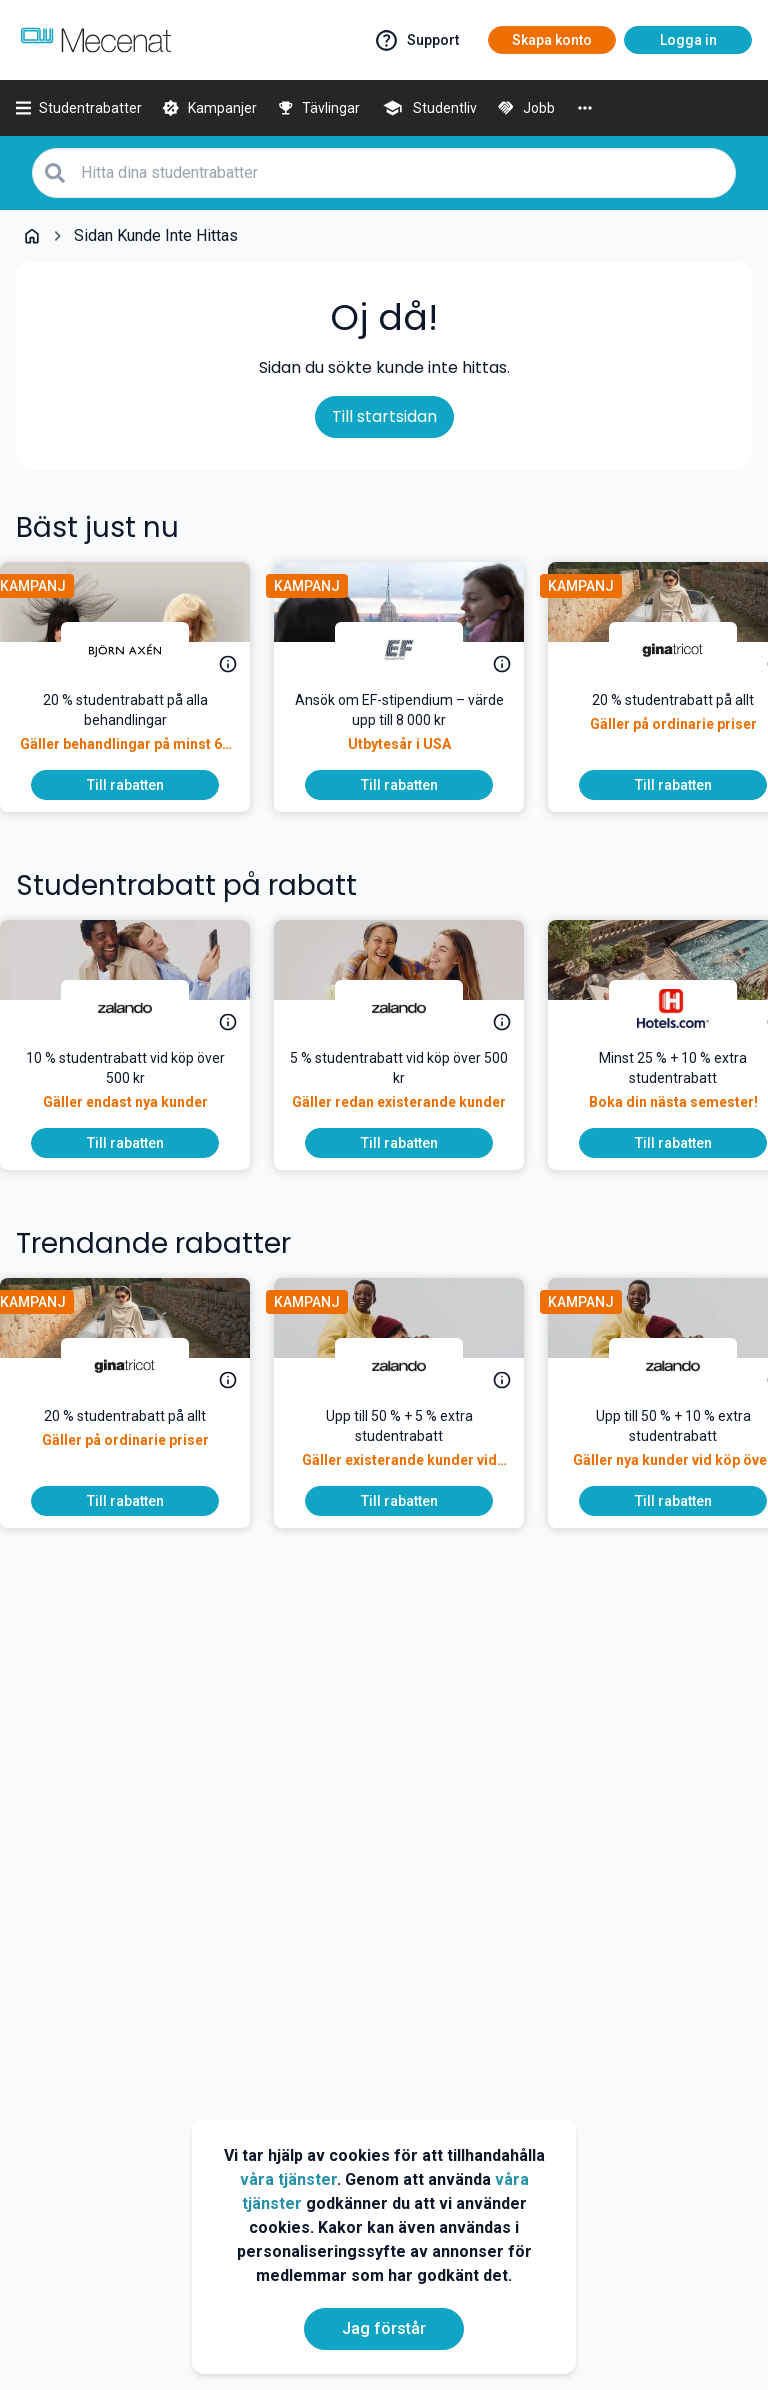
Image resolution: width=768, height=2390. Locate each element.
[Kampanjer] (209, 108)
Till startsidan (384, 416)
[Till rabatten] (141, 785)
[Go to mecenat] (96, 40)
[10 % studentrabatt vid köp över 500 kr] (141, 1088)
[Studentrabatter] (79, 108)
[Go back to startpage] (32, 236)
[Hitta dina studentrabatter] (402, 172)
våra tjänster (288, 2179)
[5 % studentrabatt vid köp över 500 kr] (415, 1088)
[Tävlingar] (319, 108)
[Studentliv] (428, 108)
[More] (585, 108)
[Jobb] (526, 108)
